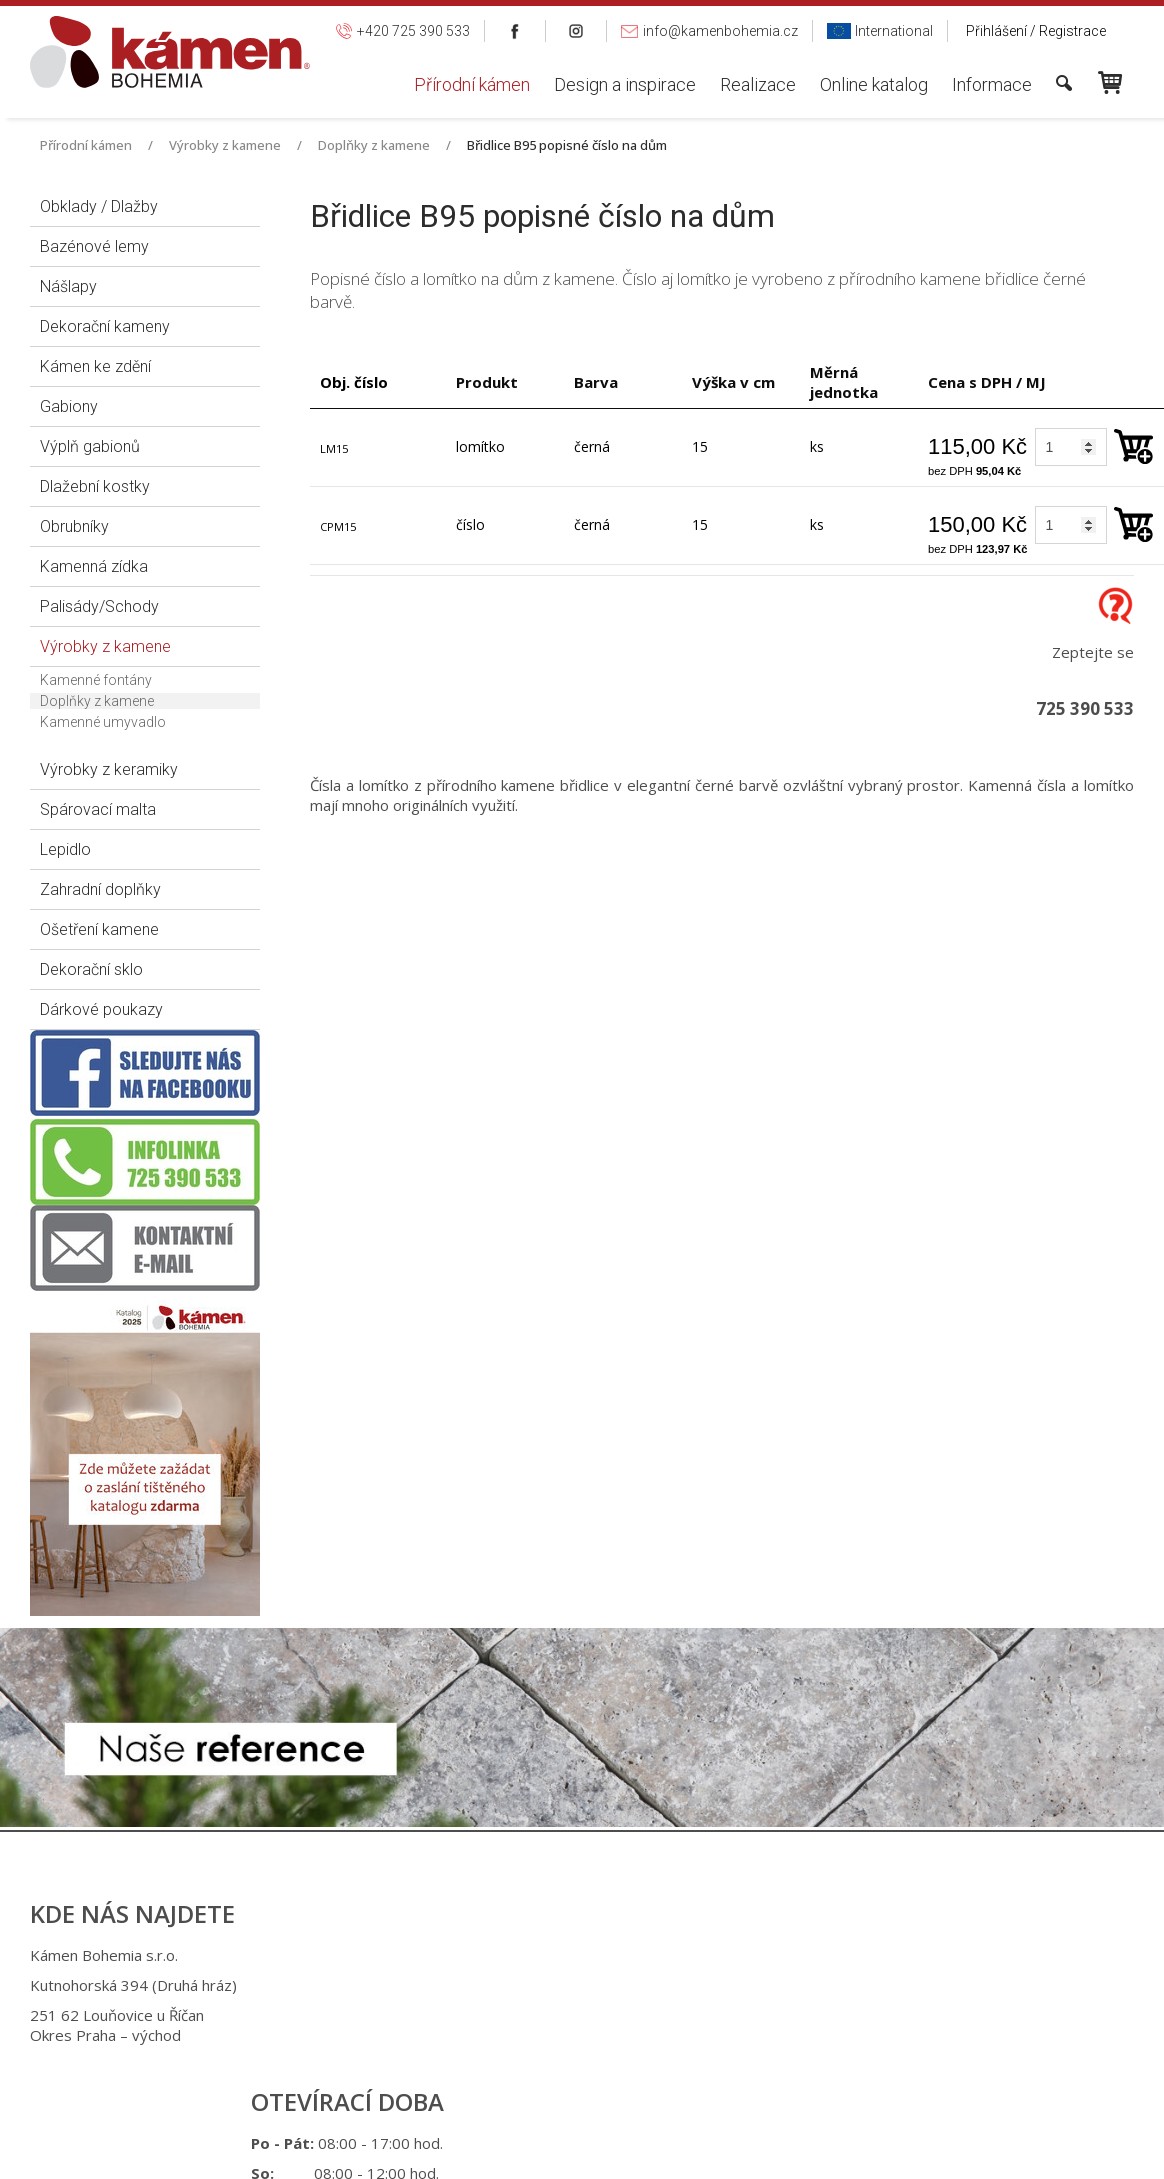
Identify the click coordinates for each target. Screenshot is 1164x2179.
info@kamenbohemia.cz (598, 2068)
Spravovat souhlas (913, 2152)
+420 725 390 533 (589, 1988)
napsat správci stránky (566, 2152)
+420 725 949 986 (592, 2018)
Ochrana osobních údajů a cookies (745, 2152)
